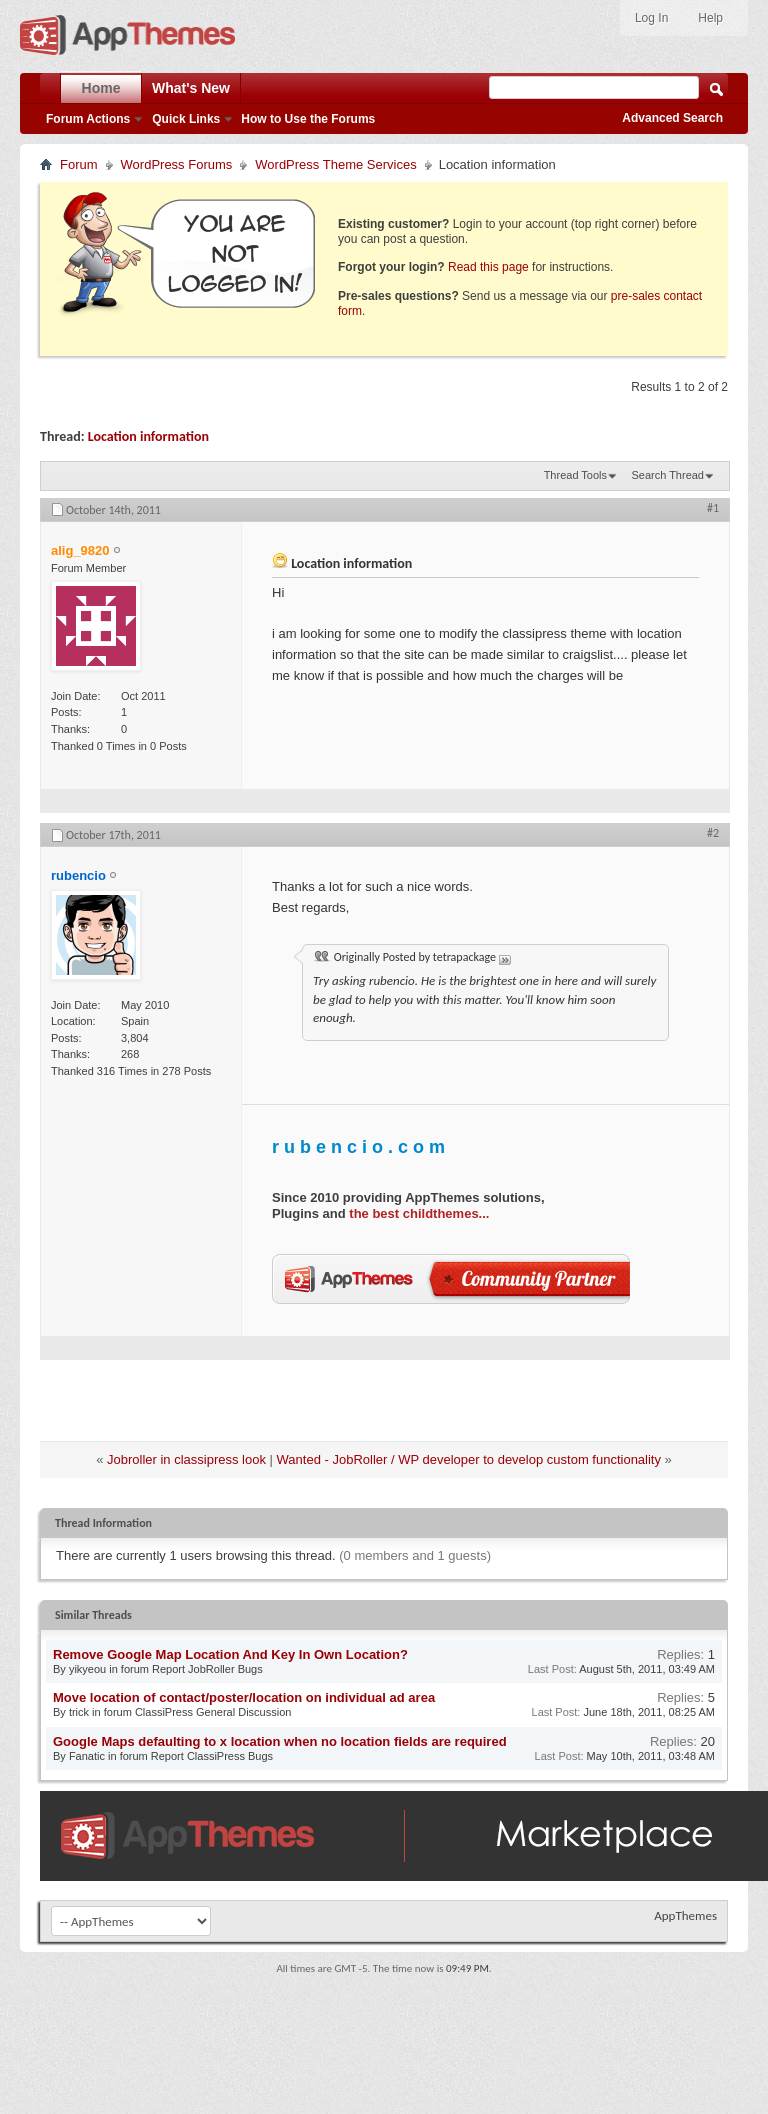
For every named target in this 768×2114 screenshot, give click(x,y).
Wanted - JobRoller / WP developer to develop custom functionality (469, 1459)
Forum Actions (88, 119)
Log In (651, 18)
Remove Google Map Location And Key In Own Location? (230, 1654)
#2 (713, 833)
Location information (148, 436)
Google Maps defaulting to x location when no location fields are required (280, 1741)
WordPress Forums (177, 164)
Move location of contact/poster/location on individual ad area (244, 1697)
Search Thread (667, 475)
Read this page (488, 267)
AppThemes (685, 1915)
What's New (191, 88)
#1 (713, 508)
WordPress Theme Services (335, 164)
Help (710, 18)
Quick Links (186, 119)
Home (101, 88)
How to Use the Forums (308, 119)
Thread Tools (575, 475)
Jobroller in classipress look (186, 1459)
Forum (79, 164)
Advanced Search (672, 118)
